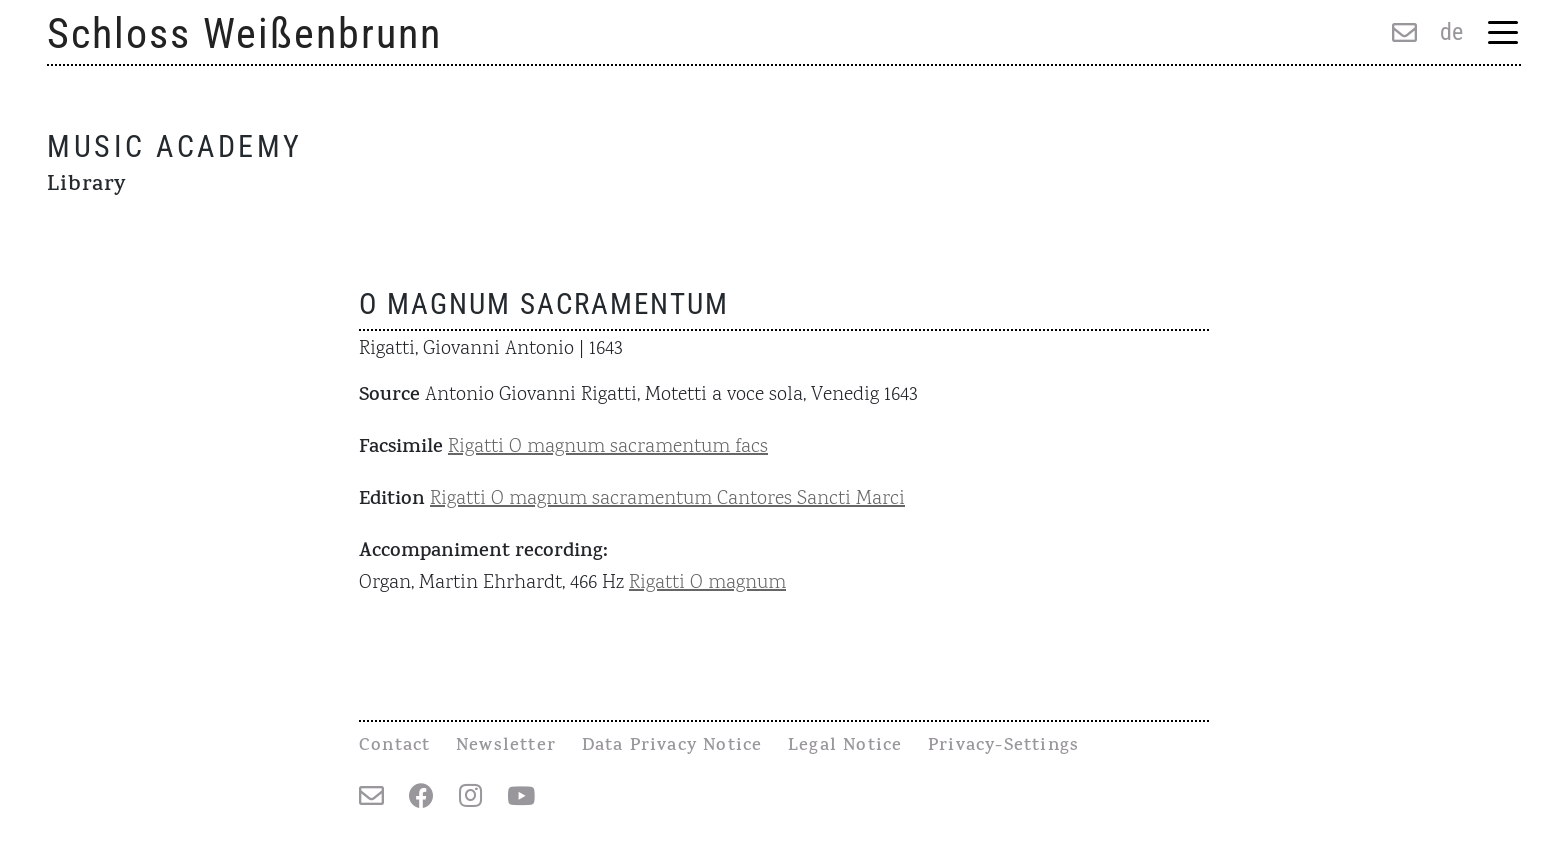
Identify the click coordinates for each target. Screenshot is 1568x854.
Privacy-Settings (1003, 747)
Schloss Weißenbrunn (244, 33)
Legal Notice (845, 747)
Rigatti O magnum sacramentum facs (608, 447)
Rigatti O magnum (707, 583)
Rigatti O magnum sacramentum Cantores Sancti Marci (667, 499)
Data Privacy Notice (672, 747)
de (1451, 32)
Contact (394, 747)
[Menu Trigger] (1502, 34)
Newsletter (506, 747)
